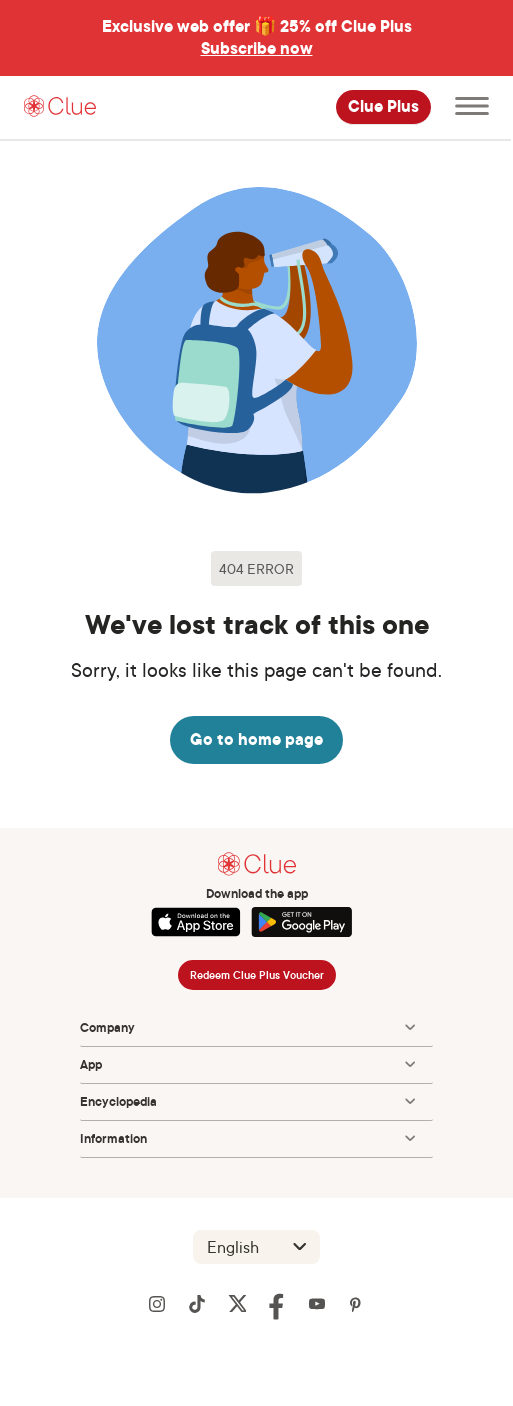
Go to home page (256, 739)
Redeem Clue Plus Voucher (257, 975)
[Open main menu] (472, 107)
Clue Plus (383, 107)
